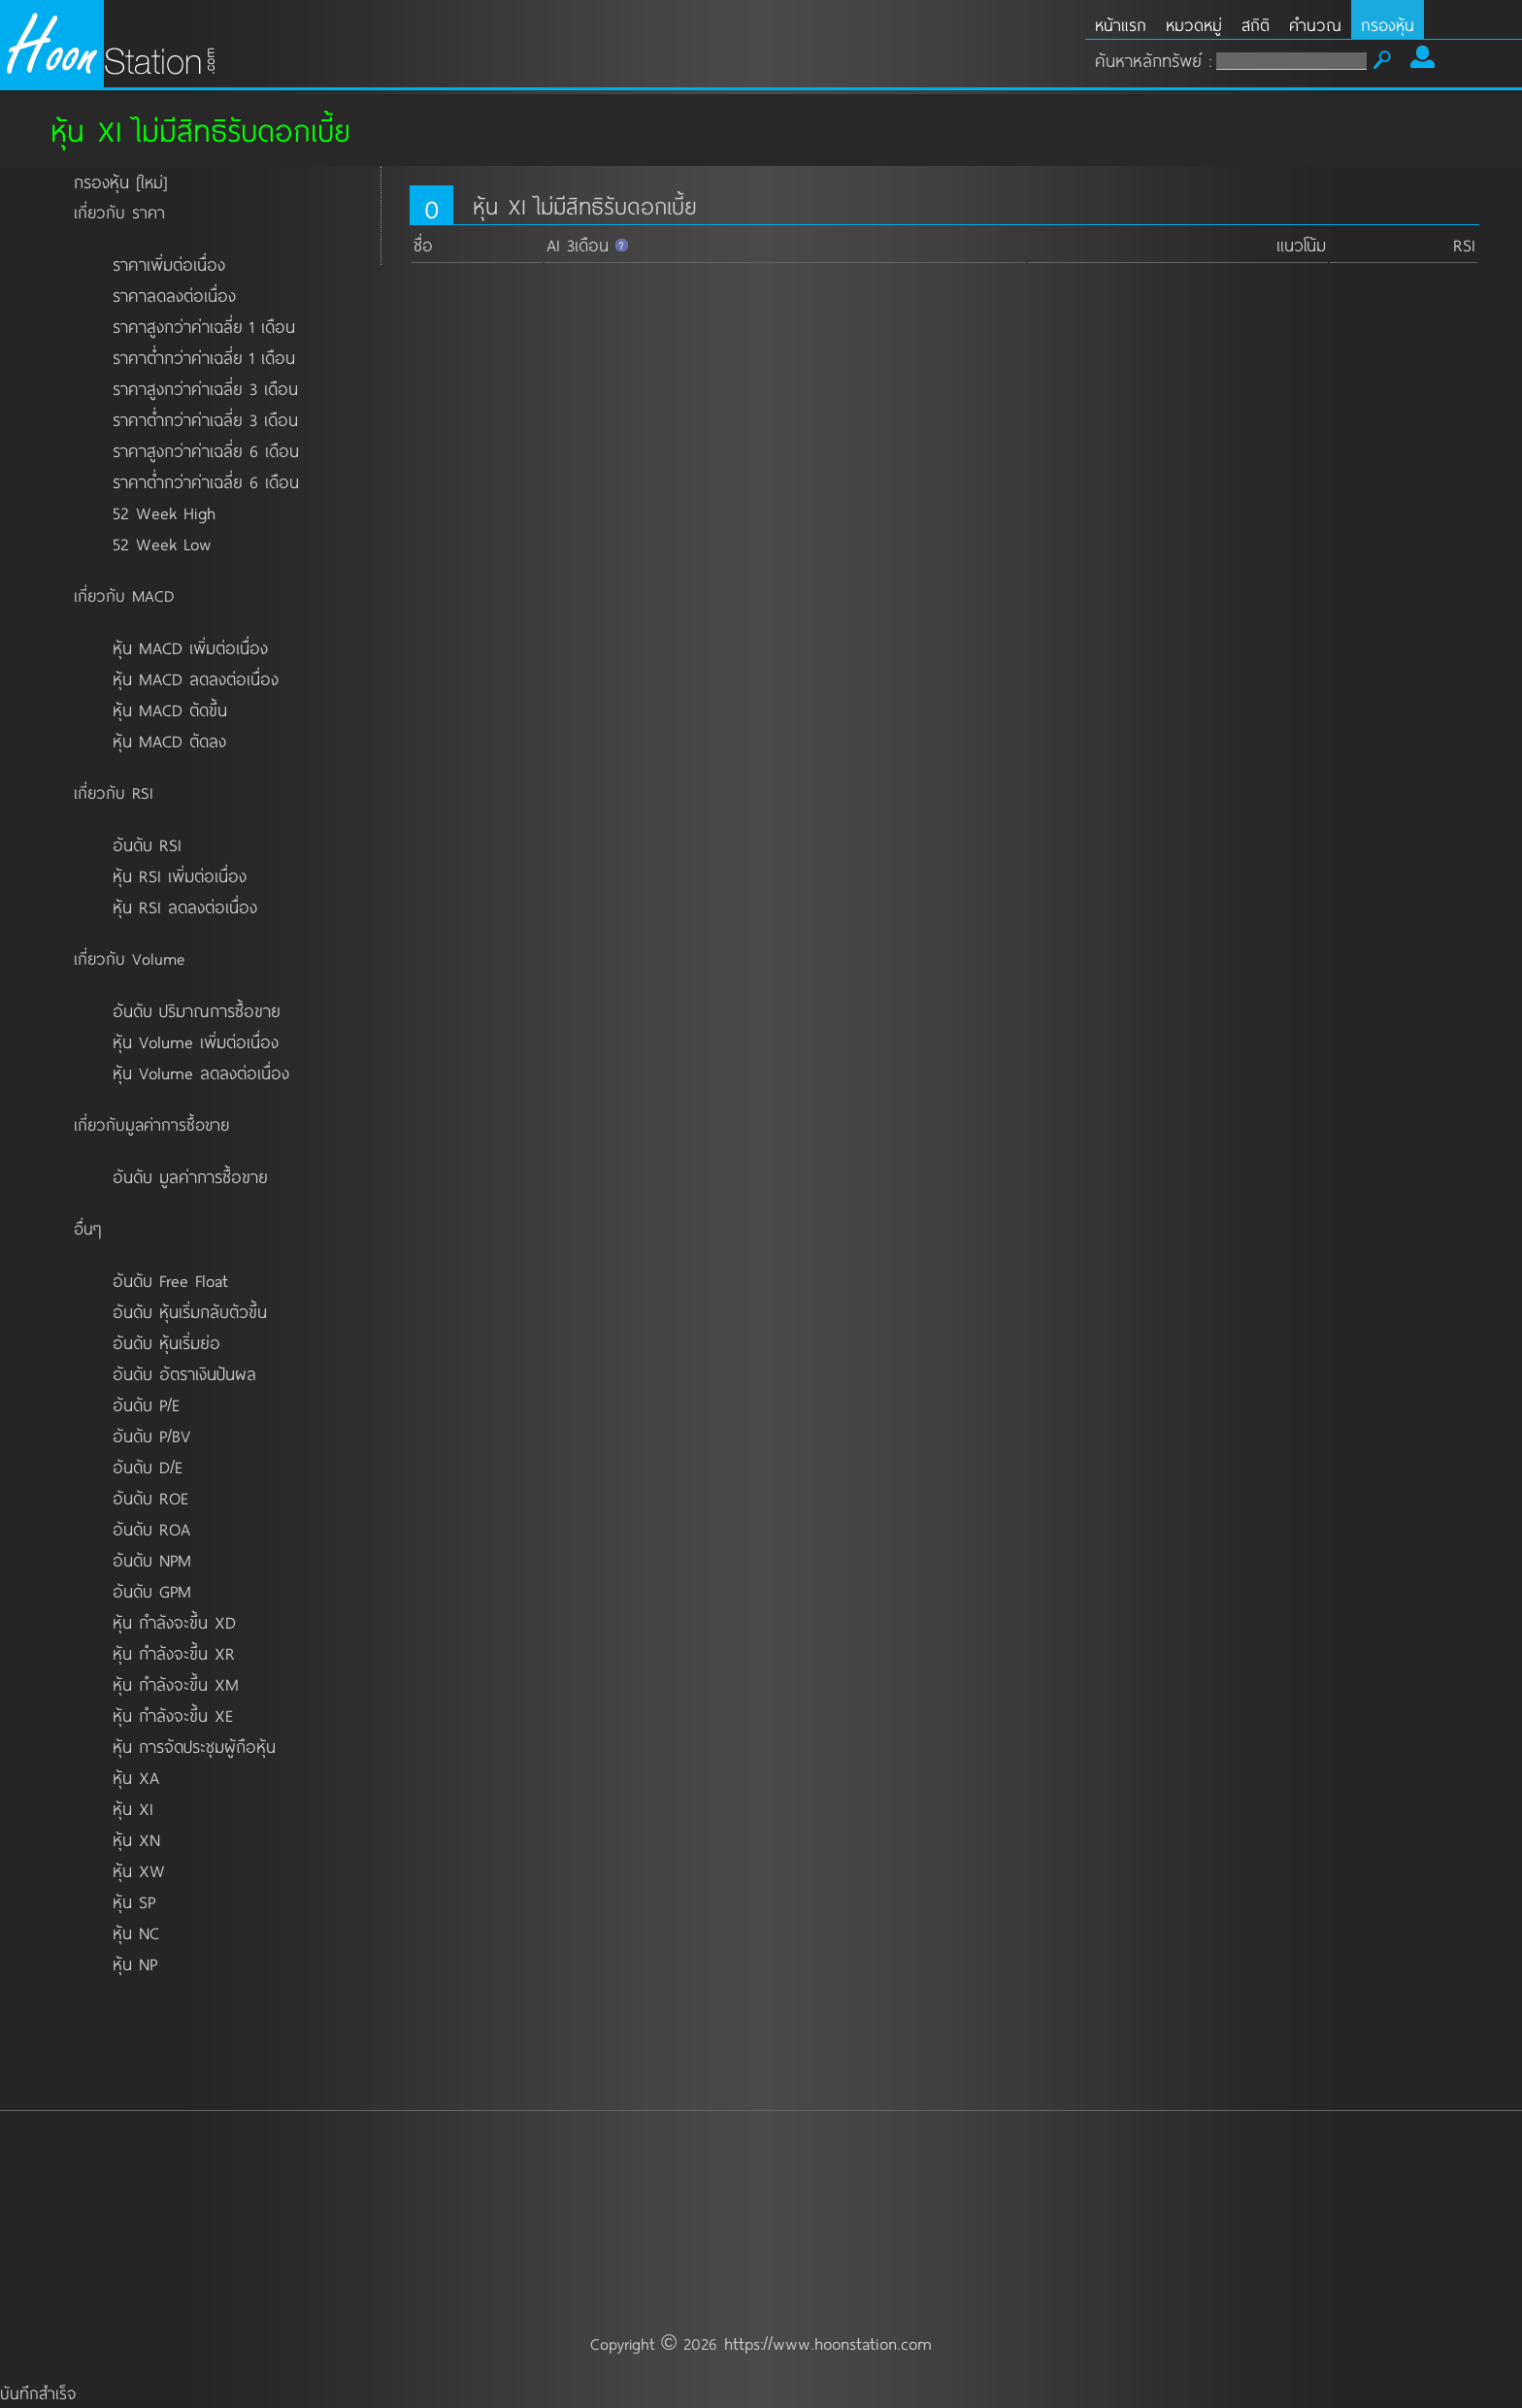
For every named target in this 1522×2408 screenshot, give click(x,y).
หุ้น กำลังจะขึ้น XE (173, 1715)
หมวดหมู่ (1194, 25)
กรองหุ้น (1387, 25)
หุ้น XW (139, 1870)
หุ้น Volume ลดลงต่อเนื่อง (201, 1072)
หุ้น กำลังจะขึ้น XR (174, 1653)
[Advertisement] (761, 2166)
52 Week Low (162, 543)
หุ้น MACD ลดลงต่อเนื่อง (196, 678)
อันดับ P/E (146, 1404)
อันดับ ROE (150, 1497)
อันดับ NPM (152, 1559)
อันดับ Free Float (170, 1280)
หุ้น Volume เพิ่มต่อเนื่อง (196, 1041)
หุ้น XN (136, 1839)
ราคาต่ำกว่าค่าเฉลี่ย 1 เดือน (204, 357)
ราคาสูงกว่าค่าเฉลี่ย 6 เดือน (206, 450)
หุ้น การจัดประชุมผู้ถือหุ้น (194, 1746)
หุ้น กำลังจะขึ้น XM (176, 1684)
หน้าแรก (1120, 25)
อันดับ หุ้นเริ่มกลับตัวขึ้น (190, 1311)
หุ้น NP (135, 1963)
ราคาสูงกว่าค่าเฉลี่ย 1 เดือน (204, 326)
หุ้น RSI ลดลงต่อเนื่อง (185, 906)
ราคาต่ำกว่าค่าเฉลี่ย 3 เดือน (205, 419)
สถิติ (1255, 25)
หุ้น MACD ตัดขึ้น (170, 709)
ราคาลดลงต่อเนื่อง (174, 295)
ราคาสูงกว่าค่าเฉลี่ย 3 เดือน (205, 388)
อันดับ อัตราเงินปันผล (184, 1373)
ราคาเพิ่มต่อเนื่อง (169, 264)
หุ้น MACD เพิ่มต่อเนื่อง (190, 647)
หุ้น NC (136, 1932)
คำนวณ (1315, 25)
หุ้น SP (134, 1901)
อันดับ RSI (147, 844)
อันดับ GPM (152, 1590)
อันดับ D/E (147, 1466)
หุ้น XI (133, 1808)
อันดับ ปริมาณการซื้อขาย (197, 1010)
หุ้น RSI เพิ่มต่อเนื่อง (180, 875)
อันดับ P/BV (151, 1435)
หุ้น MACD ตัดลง (169, 740)
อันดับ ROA (151, 1528)
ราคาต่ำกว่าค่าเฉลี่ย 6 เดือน (206, 481)
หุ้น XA (136, 1777)
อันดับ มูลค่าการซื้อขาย (190, 1176)
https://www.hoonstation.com (828, 2343)
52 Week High (164, 512)
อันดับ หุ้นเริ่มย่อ (166, 1342)
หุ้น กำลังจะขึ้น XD (174, 1621)
